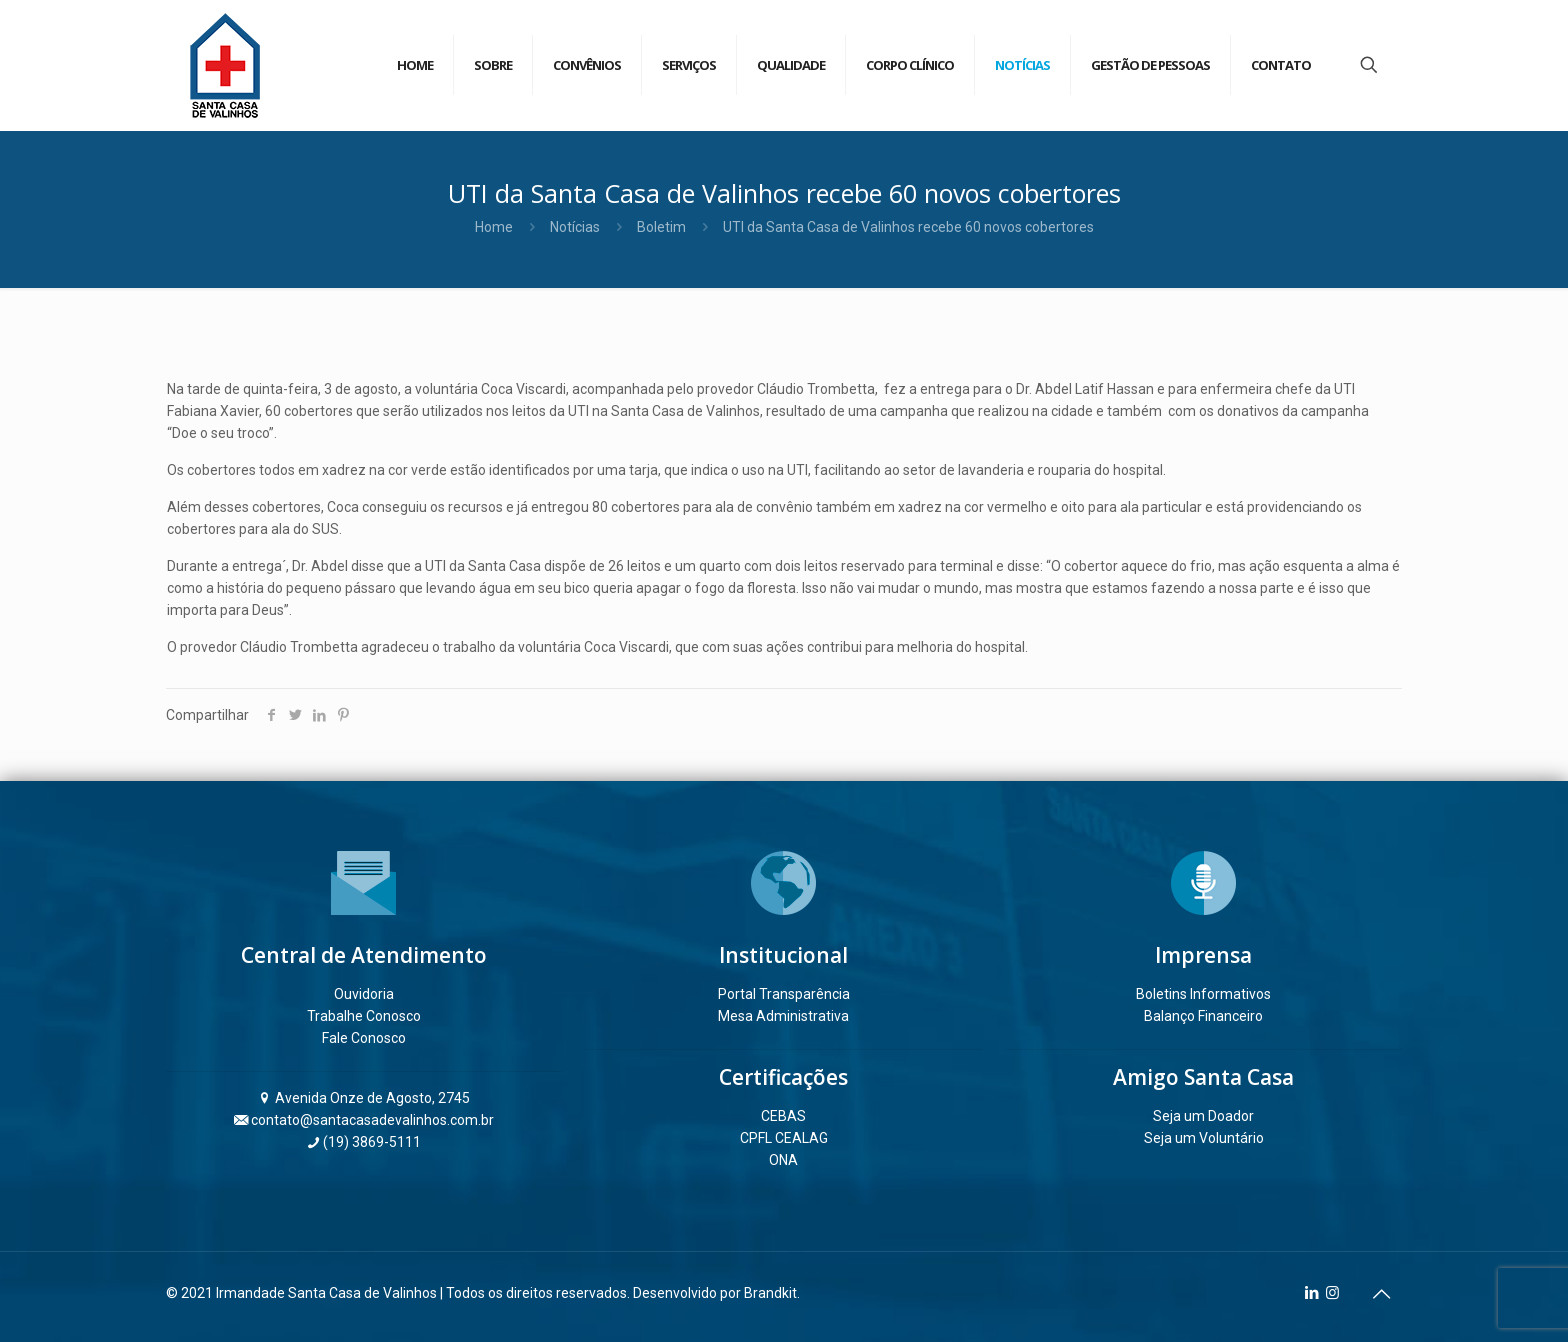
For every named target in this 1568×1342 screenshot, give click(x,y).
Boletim (661, 227)
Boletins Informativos (1203, 994)
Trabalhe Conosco (364, 1016)
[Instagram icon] (1332, 1293)
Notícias (575, 227)
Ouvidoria (364, 994)
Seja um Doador (1203, 1116)
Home (494, 227)
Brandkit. (772, 1293)
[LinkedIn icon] (1311, 1293)
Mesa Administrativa (783, 1016)
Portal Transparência (784, 994)
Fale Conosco (364, 1038)
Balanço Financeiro (1203, 1016)
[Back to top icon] (1381, 1294)
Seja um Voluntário (1204, 1138)
